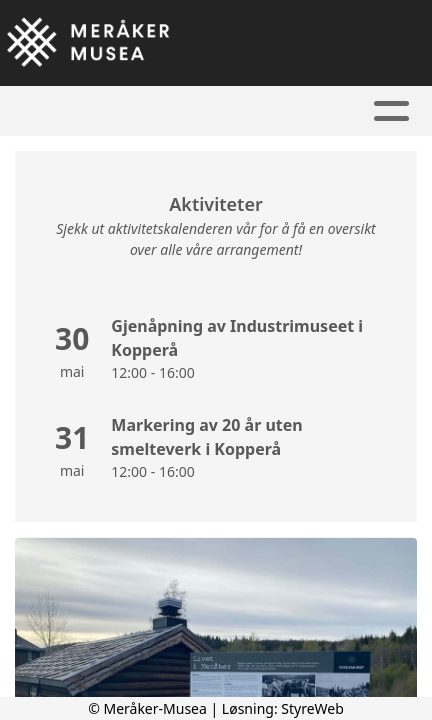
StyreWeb (312, 708)
